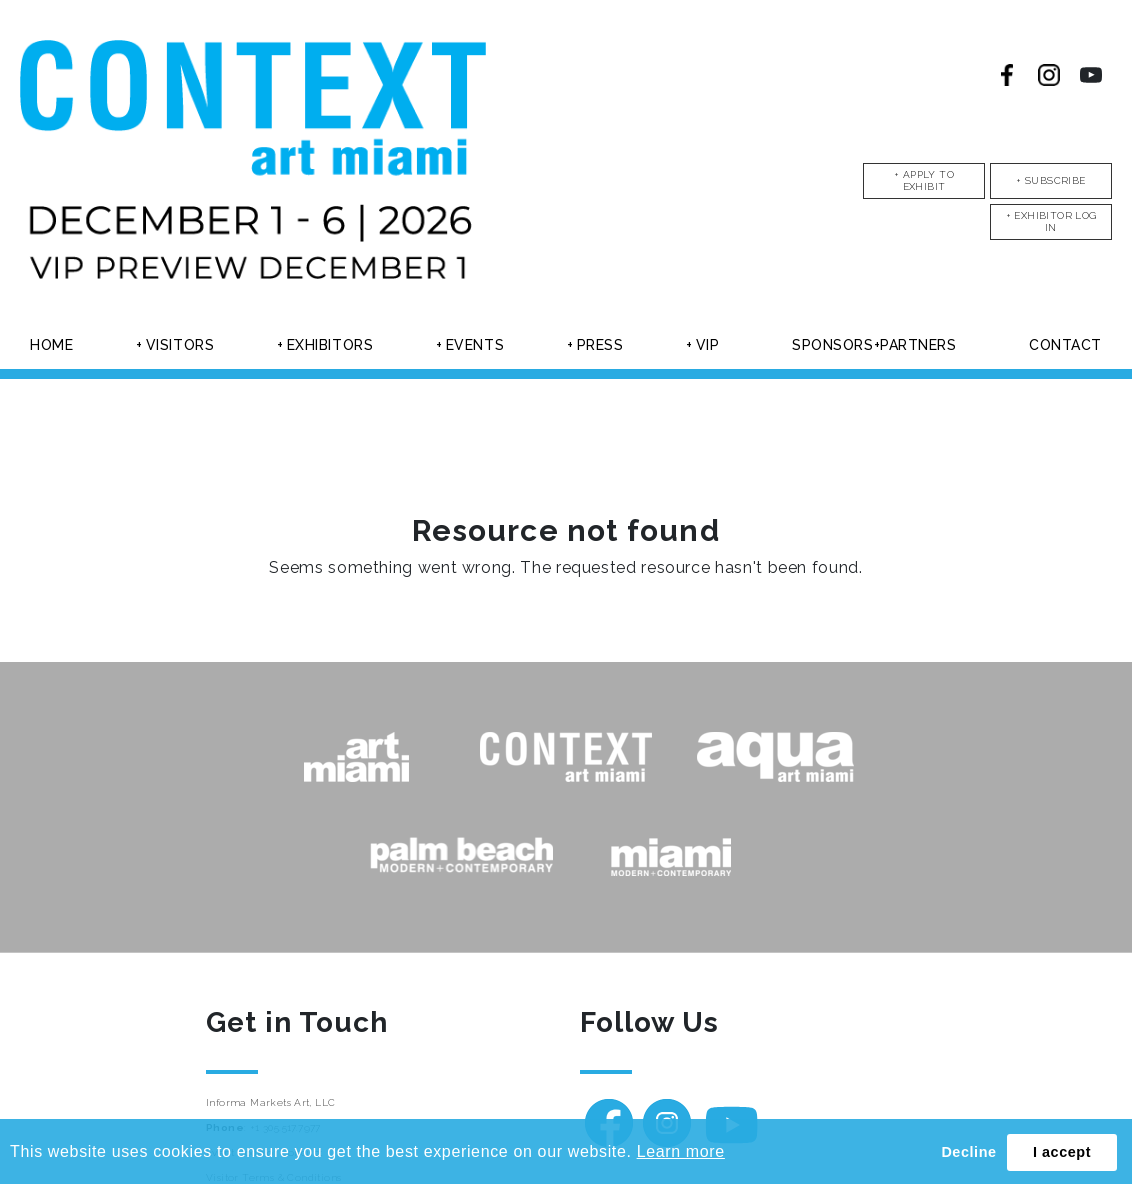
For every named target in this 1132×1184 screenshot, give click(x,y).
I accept (1062, 1152)
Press (600, 345)
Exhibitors (330, 345)
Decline (968, 1152)
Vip (708, 345)
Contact (1065, 345)
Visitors (180, 345)
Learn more (681, 1151)
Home (51, 345)
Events (475, 345)
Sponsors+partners (874, 345)
